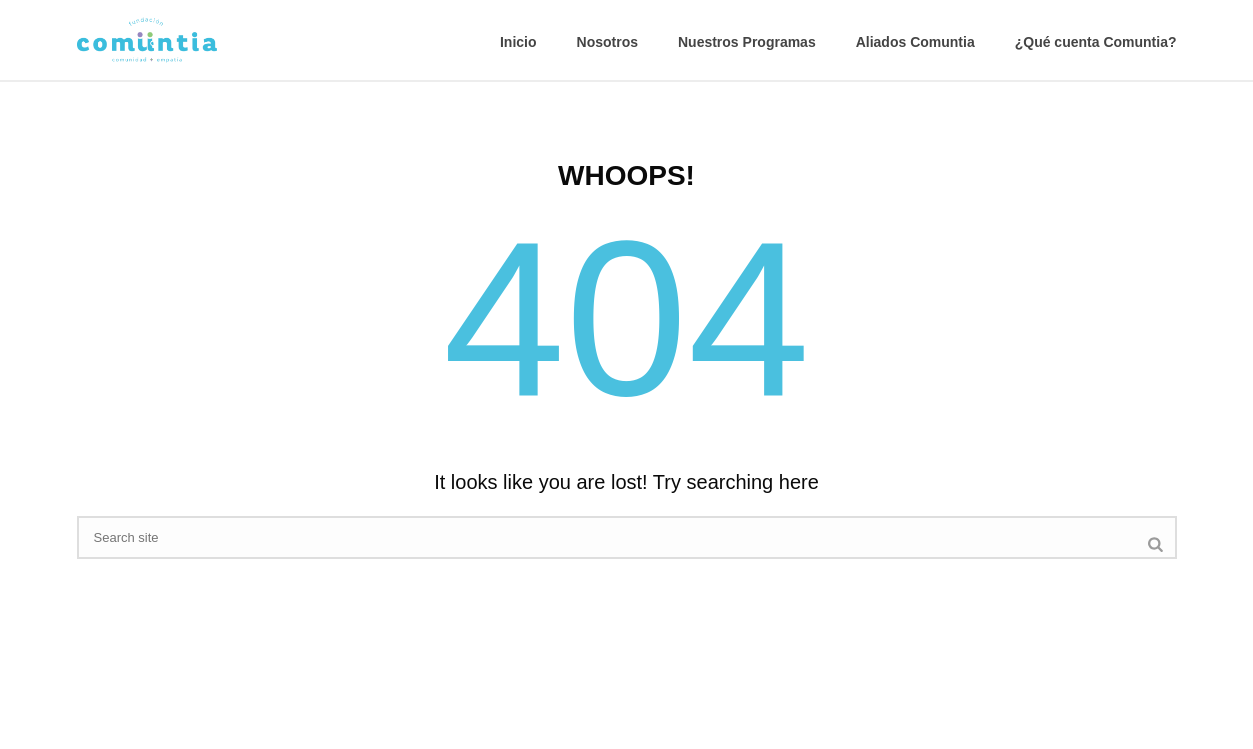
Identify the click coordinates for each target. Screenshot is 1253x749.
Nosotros (607, 42)
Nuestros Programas (747, 42)
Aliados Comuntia (915, 42)
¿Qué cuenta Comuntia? (1096, 42)
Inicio (518, 42)
